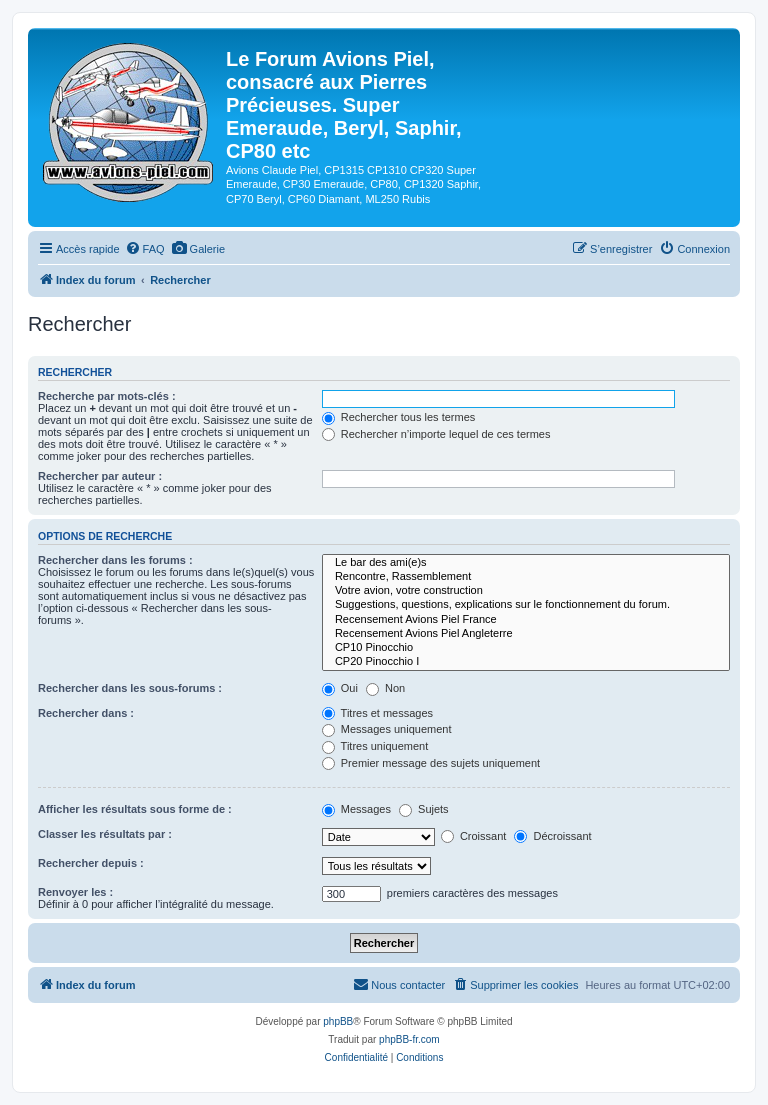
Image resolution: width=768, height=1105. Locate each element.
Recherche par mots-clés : (107, 396)
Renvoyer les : (75, 892)
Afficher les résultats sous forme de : (135, 809)
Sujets (424, 809)
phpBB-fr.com (409, 1039)
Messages (356, 809)
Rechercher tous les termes (399, 417)
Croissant (474, 836)
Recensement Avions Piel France (526, 620)
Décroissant (552, 836)
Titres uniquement (375, 746)
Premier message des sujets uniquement (431, 763)
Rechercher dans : (86, 713)
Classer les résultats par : (105, 834)
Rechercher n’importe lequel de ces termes (436, 434)
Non (385, 688)
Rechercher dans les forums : (115, 560)
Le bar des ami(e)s (526, 563)
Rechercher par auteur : (100, 476)
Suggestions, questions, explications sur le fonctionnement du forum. (526, 605)
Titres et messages (377, 713)
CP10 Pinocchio (526, 648)
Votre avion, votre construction (526, 591)
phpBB (338, 1021)
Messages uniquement (387, 729)
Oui (340, 688)
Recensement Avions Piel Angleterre (526, 634)
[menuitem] (145, 249)
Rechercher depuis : (91, 863)
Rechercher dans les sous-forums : (130, 688)
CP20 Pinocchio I (526, 662)
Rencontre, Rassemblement (526, 577)
